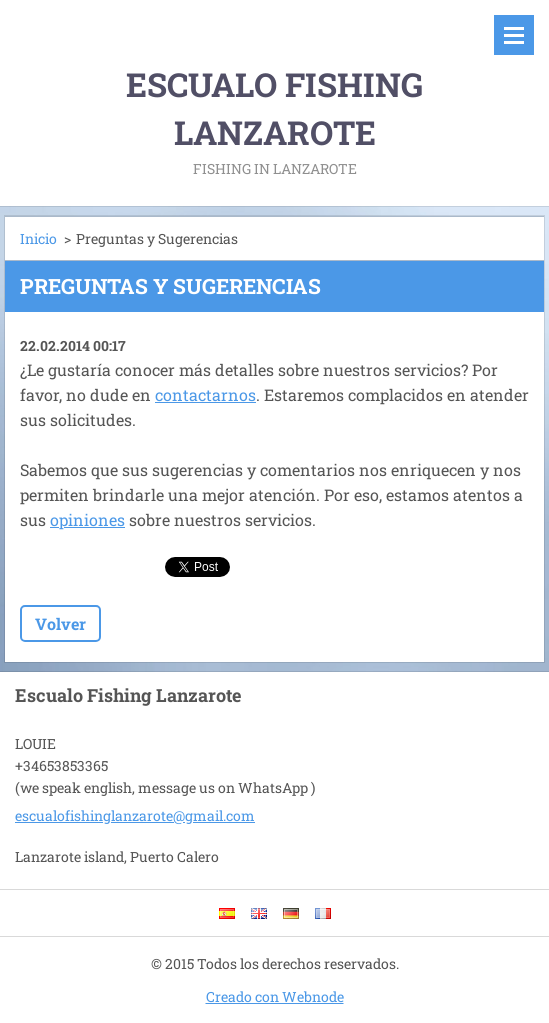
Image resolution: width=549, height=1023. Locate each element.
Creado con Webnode (275, 996)
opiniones (87, 519)
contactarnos (205, 394)
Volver (60, 623)
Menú (514, 35)
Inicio (38, 238)
